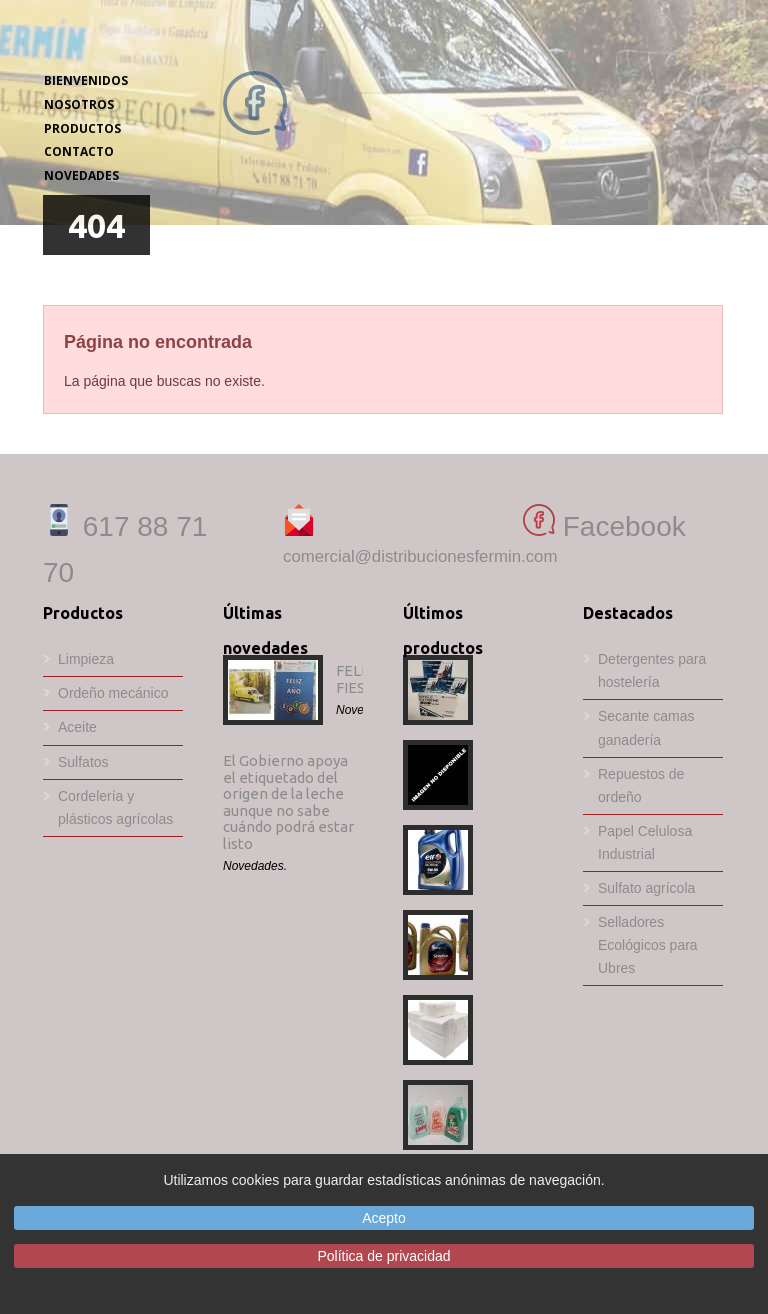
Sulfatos (83, 762)
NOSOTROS (79, 104)
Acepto (384, 1218)
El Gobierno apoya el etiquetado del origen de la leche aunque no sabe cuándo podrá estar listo (288, 802)
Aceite (77, 727)
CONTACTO (79, 151)
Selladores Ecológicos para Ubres (648, 945)
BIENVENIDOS (86, 80)
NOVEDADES (81, 175)
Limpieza (86, 659)
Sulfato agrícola (646, 888)
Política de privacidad (383, 1256)
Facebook (604, 526)
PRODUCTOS (82, 128)
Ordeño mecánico (113, 693)
